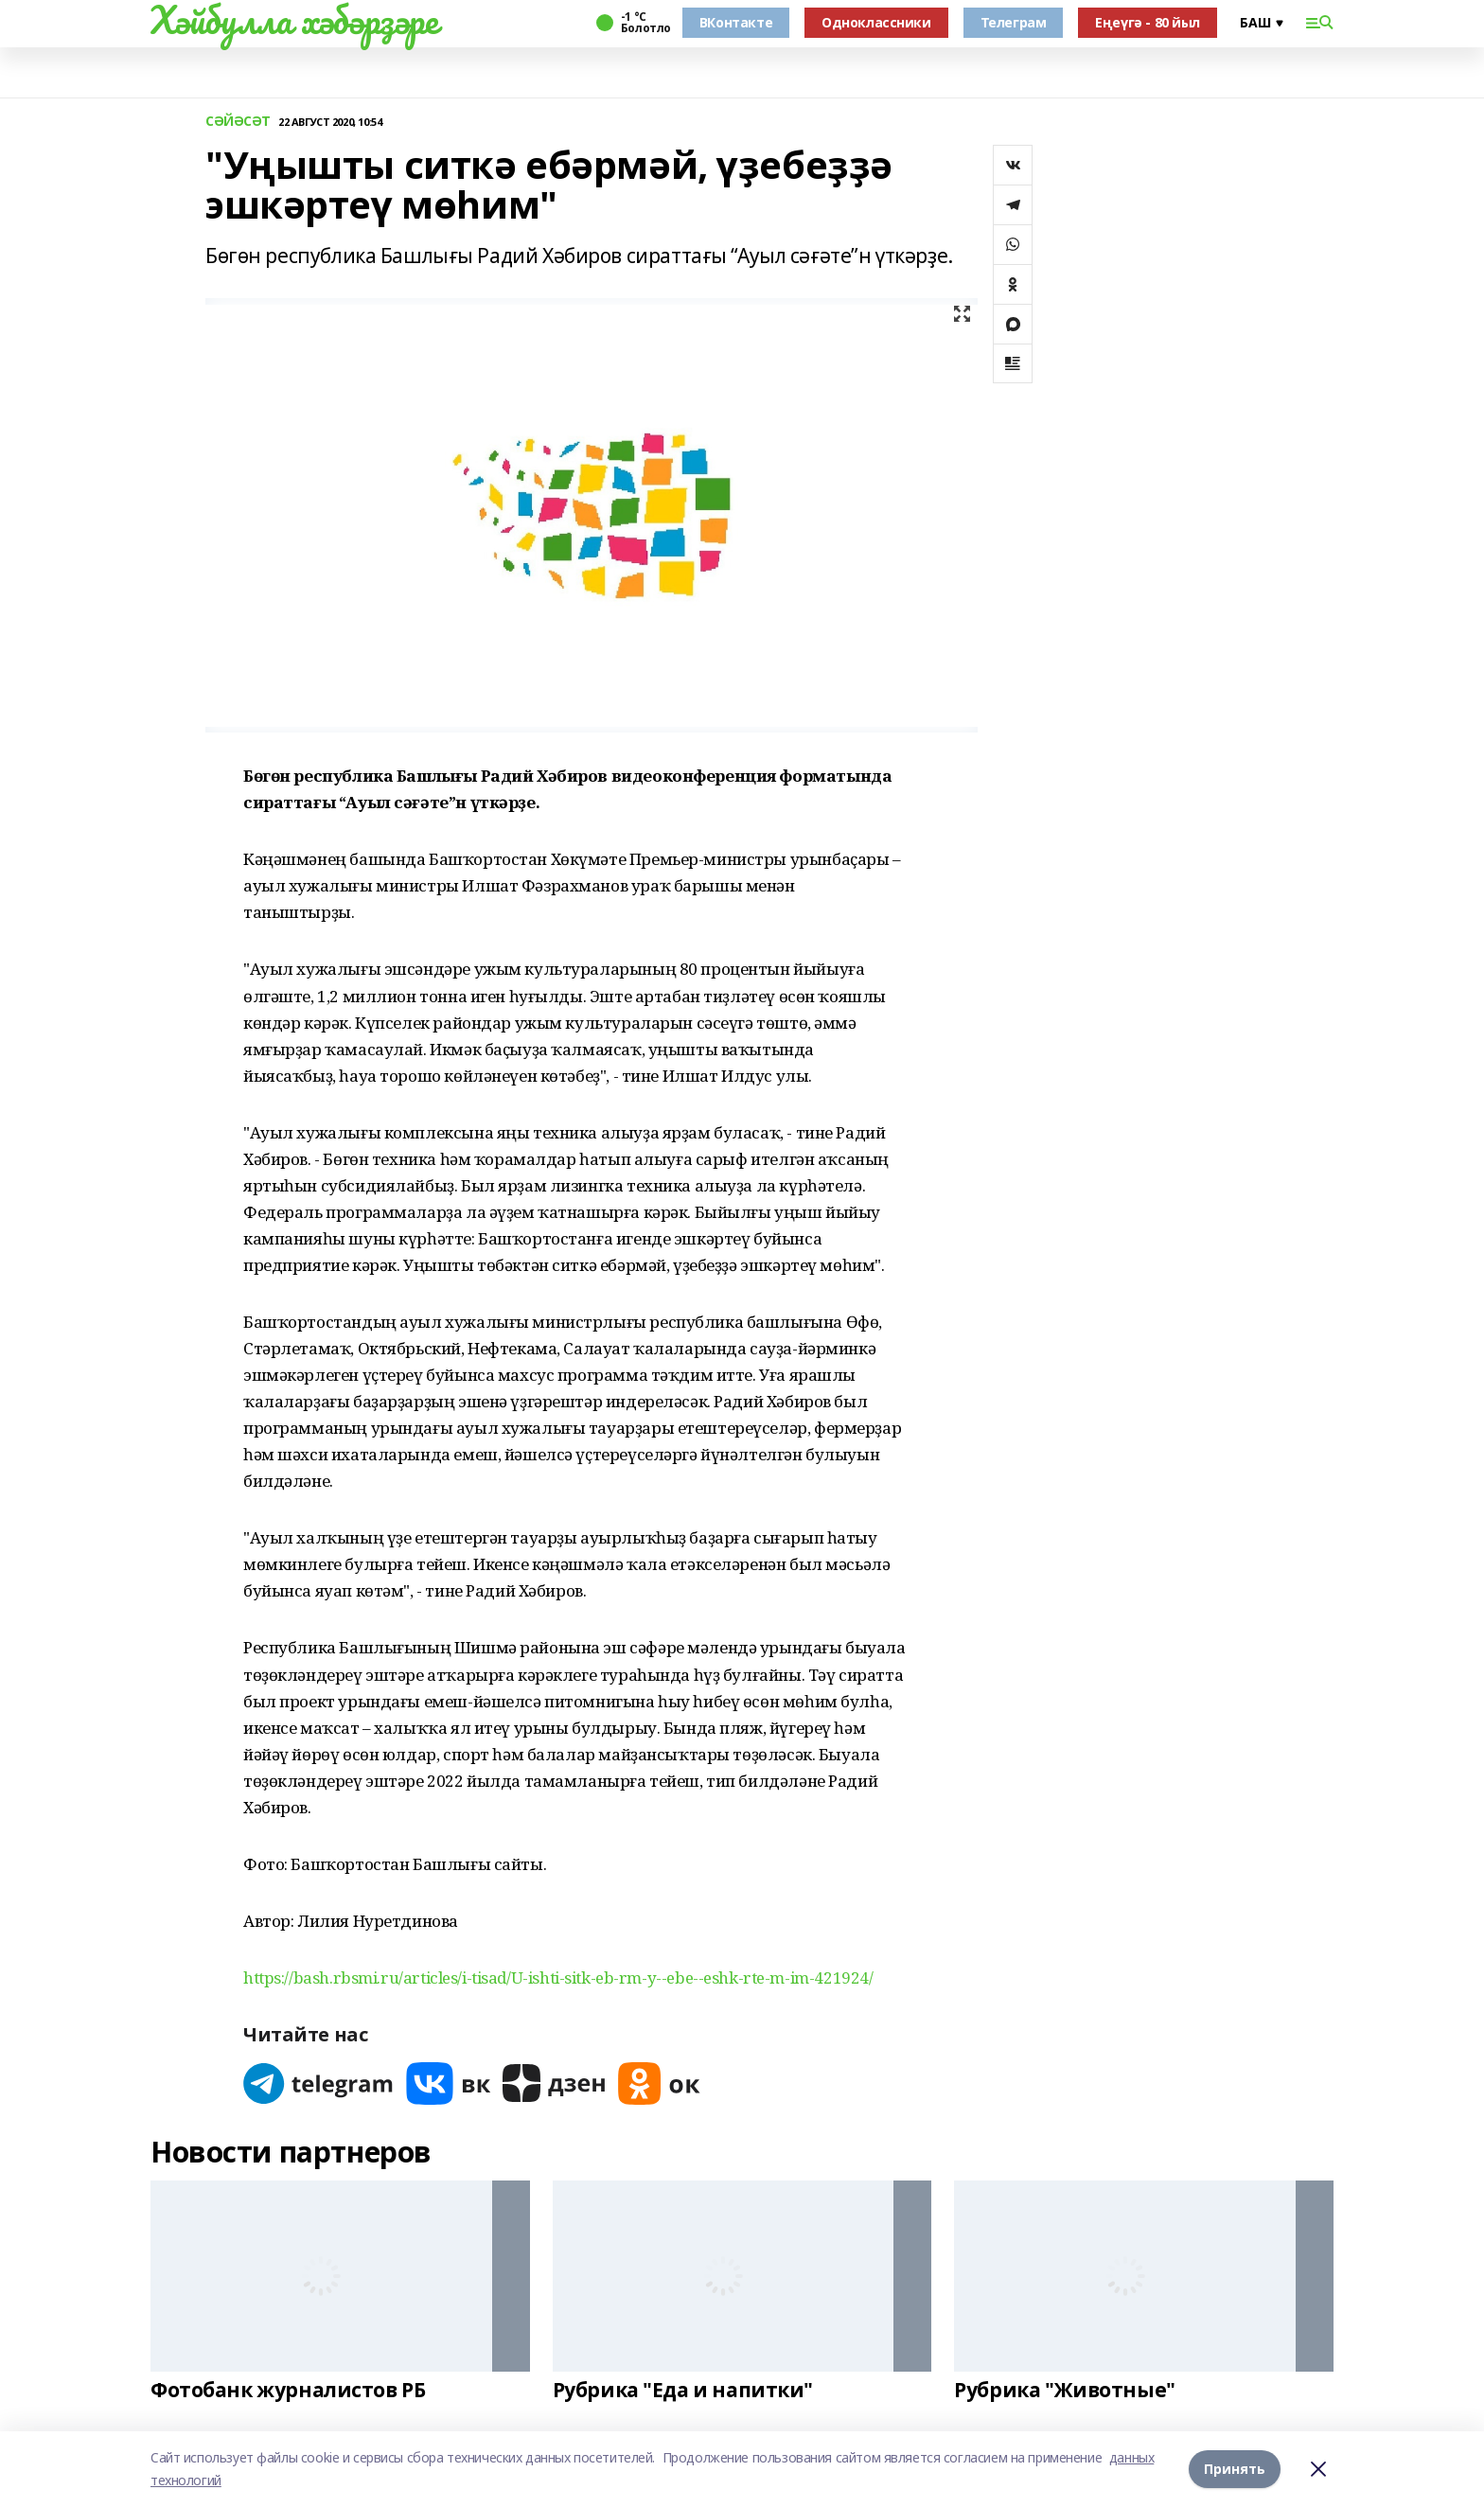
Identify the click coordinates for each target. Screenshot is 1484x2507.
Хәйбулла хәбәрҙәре (293, 20)
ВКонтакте (735, 22)
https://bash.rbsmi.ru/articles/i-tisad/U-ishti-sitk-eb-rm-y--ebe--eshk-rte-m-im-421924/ (558, 1977)
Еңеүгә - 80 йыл (1147, 22)
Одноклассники (876, 22)
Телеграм (1013, 22)
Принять (1234, 2469)
